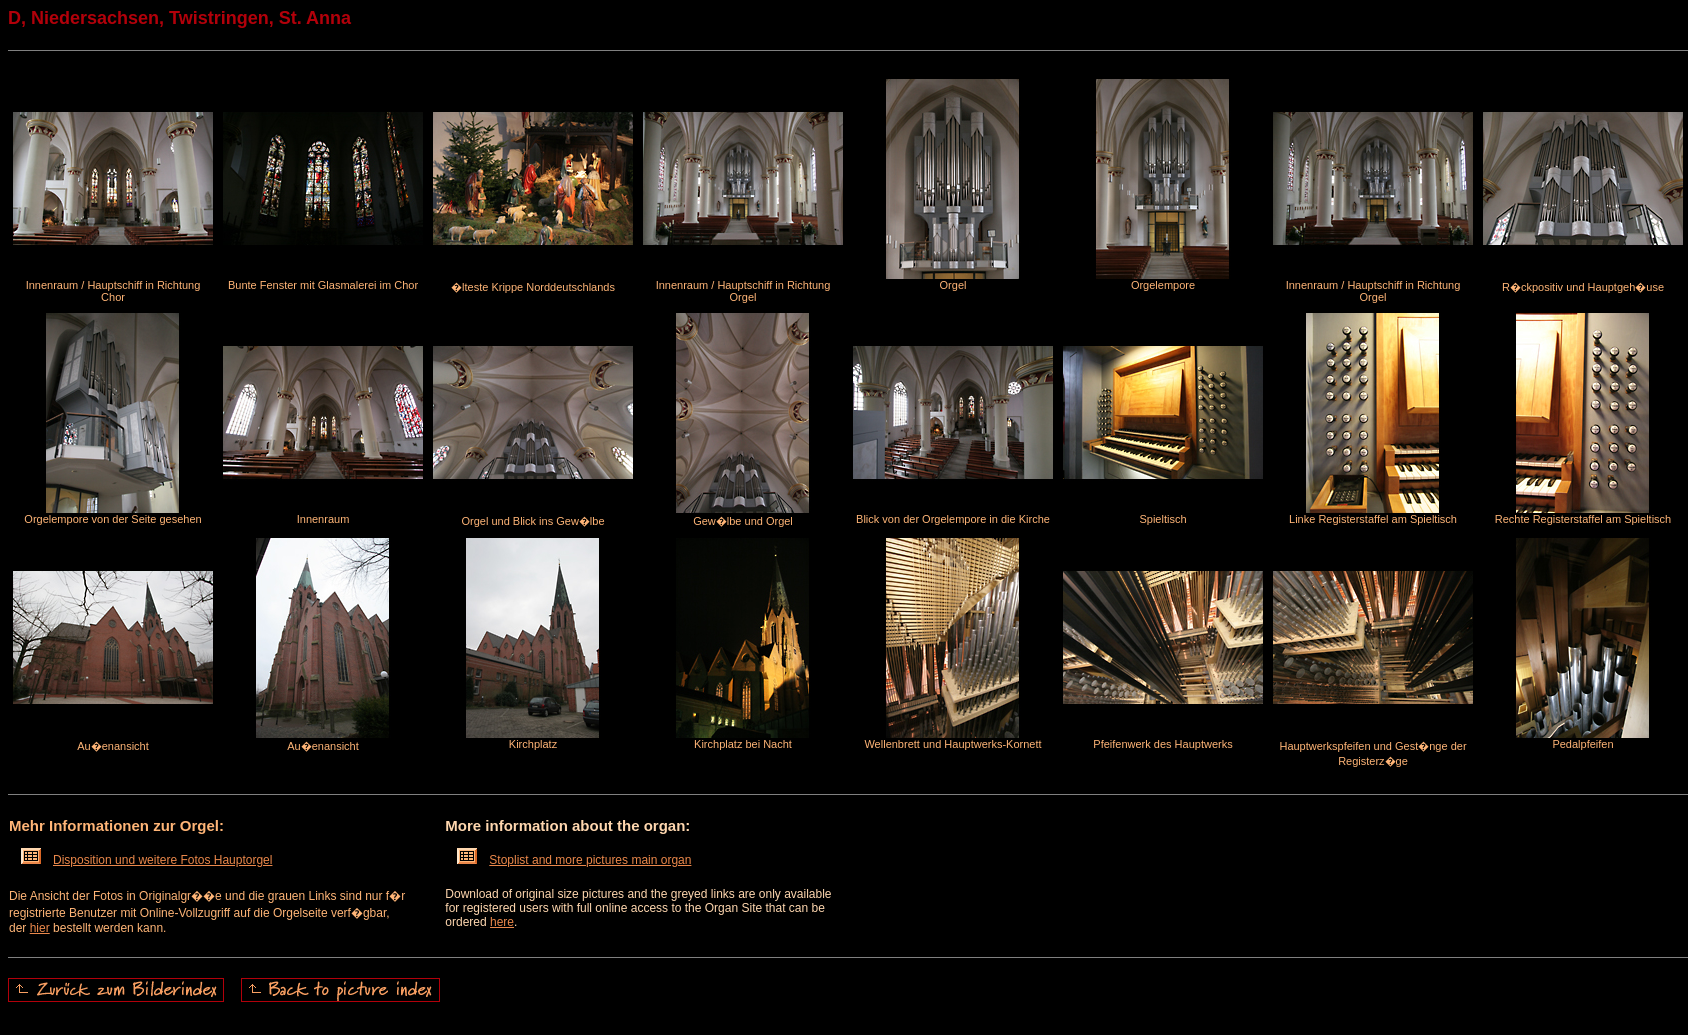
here (502, 922)
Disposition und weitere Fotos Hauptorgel (146, 860)
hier (40, 928)
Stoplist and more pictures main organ (574, 860)
